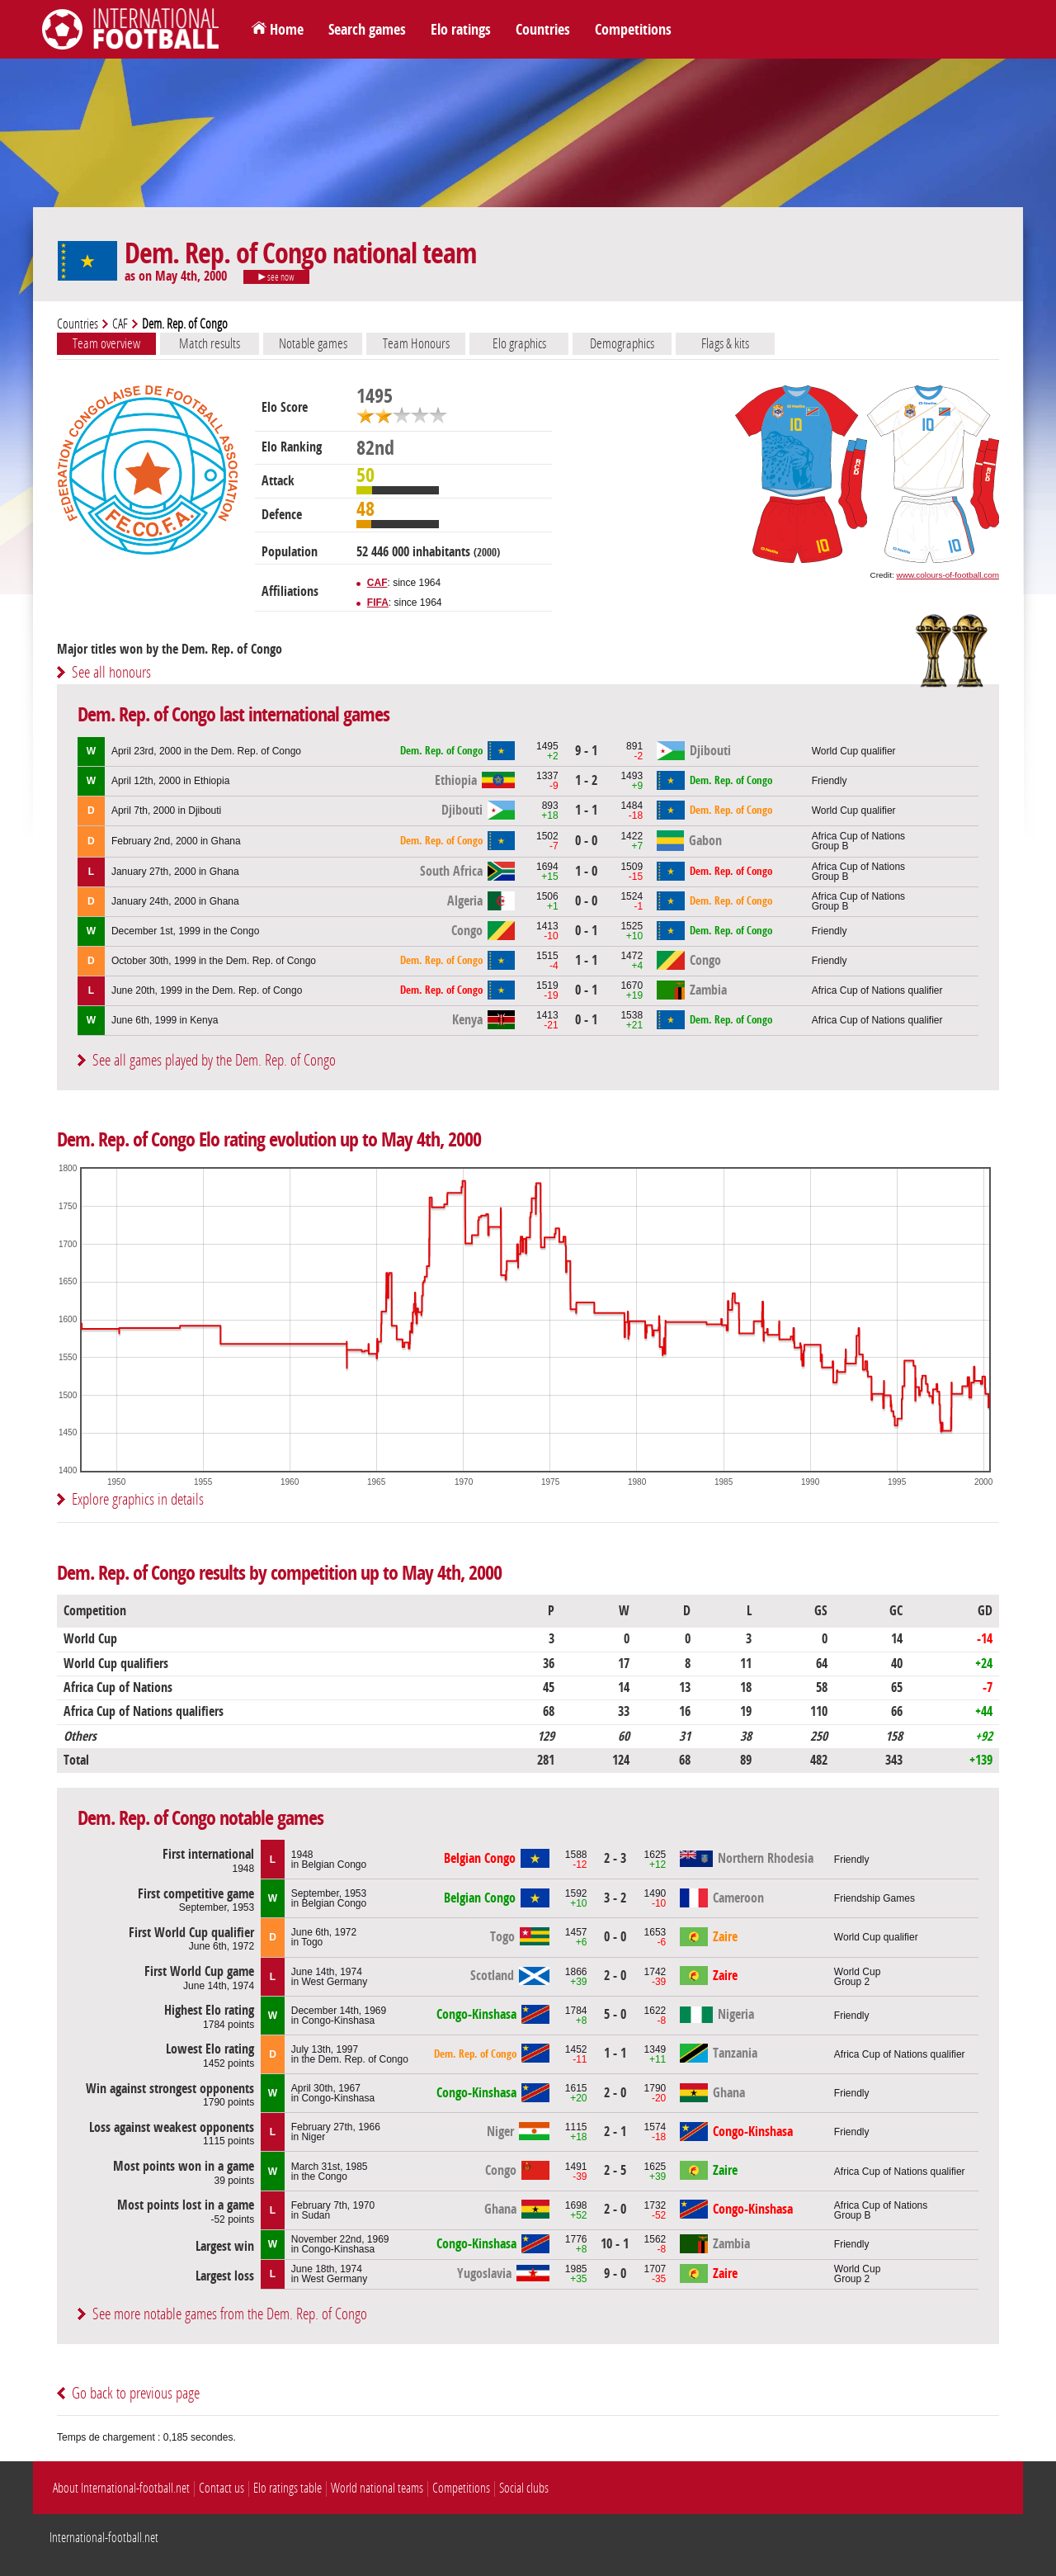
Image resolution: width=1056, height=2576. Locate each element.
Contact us (221, 2488)
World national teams (377, 2488)
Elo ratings (461, 30)
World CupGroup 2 (857, 1977)
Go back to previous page (136, 2393)
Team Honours (416, 343)
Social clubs (524, 2488)
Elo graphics (519, 343)
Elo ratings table (287, 2488)
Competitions (633, 30)
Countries (543, 30)
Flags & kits (725, 343)
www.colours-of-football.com (948, 574)
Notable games (313, 343)
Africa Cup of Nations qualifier (877, 990)
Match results (209, 343)
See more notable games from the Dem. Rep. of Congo (229, 2313)
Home (287, 30)
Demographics (622, 343)
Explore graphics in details (138, 1499)
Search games (367, 30)
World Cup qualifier (854, 751)
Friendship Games (874, 1898)
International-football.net (104, 2537)
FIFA (378, 602)
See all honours (111, 672)
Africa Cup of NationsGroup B (858, 841)
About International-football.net (121, 2488)
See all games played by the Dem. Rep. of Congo (214, 1060)
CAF (120, 324)
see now (276, 277)
